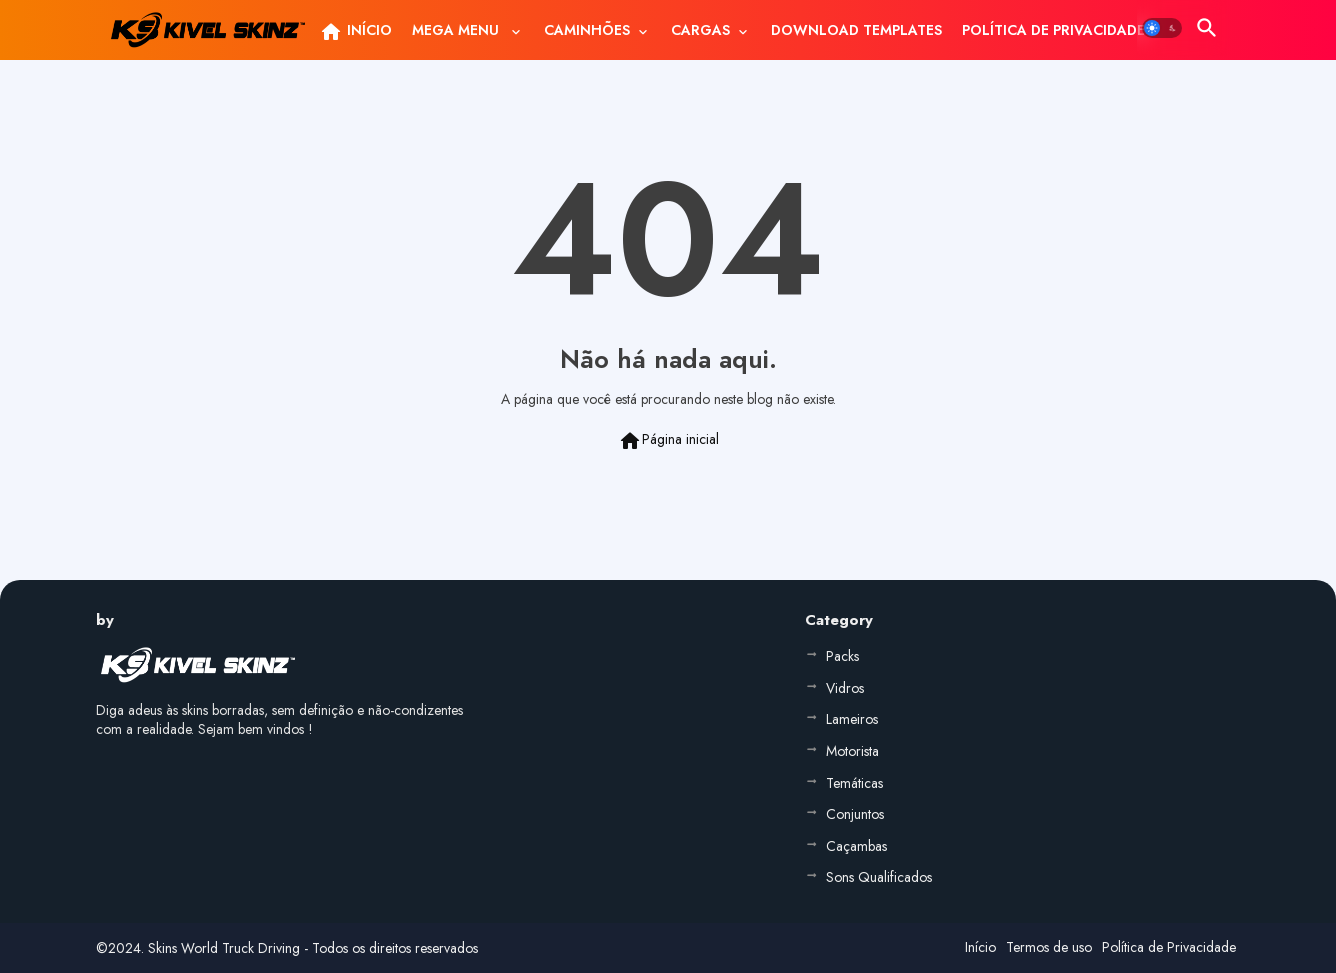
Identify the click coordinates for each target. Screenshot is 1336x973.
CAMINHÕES (587, 30)
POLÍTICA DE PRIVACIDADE (1053, 30)
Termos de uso (1049, 947)
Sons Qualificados (879, 877)
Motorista (852, 751)
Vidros (845, 688)
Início (980, 947)
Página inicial (668, 441)
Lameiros (852, 719)
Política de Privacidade (1169, 947)
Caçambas (856, 846)
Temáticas (854, 783)
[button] (1162, 28)
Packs (842, 656)
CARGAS (700, 30)
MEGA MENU (457, 30)
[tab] (355, 30)
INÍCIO (355, 32)
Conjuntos (855, 814)
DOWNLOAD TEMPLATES (856, 30)
